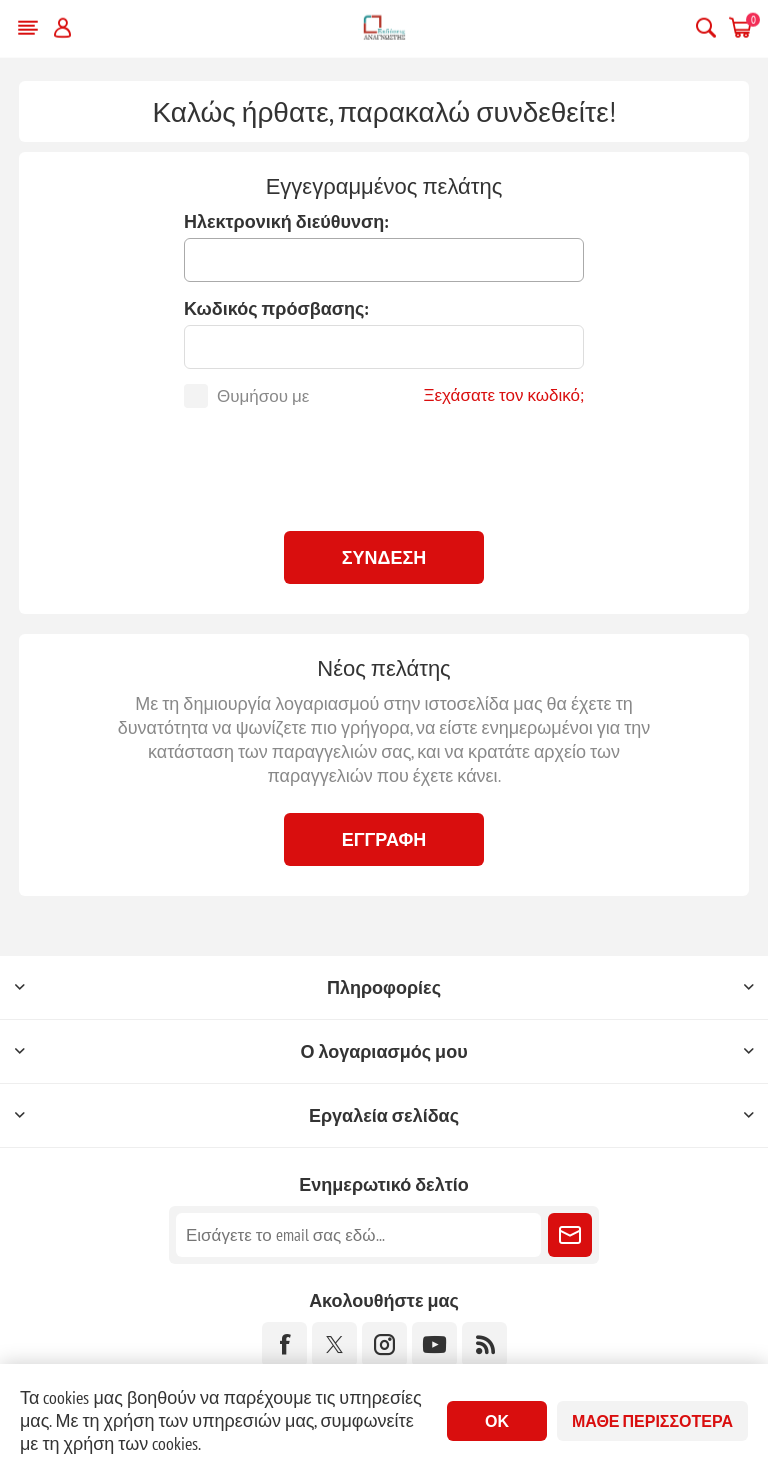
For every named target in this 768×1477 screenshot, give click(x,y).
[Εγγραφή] (358, 1235)
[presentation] (384, 467)
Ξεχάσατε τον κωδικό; (503, 395)
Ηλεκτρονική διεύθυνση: (286, 221)
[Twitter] (334, 1344)
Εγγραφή (384, 839)
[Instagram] (384, 1344)
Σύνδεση (384, 557)
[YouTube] (434, 1344)
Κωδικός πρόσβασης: (276, 308)
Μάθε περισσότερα (652, 1421)
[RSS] (484, 1344)
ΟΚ (497, 1421)
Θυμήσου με (263, 396)
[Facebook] (284, 1344)
